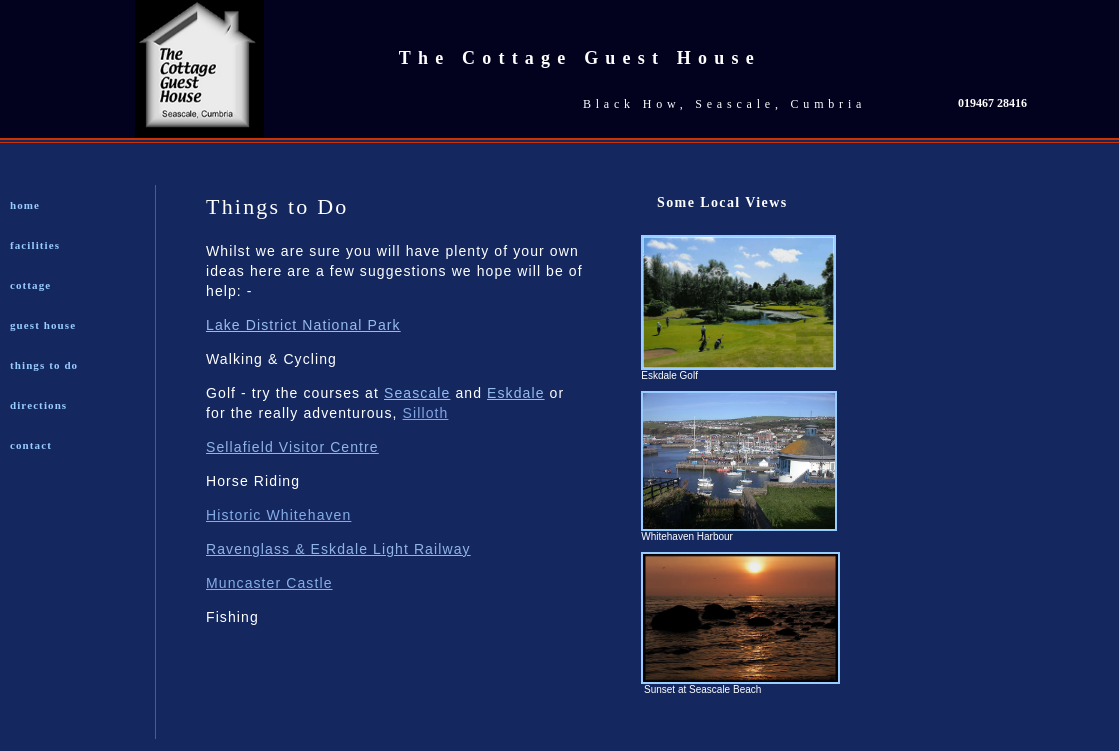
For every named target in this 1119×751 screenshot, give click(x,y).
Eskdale (516, 393)
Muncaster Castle (269, 583)
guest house (43, 325)
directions (38, 405)
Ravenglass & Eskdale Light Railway (338, 549)
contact (31, 445)
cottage (30, 285)
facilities (35, 245)
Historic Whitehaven (278, 515)
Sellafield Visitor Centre (292, 447)
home (25, 205)
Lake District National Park (303, 325)
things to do (44, 365)
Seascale (417, 393)
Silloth (426, 413)
